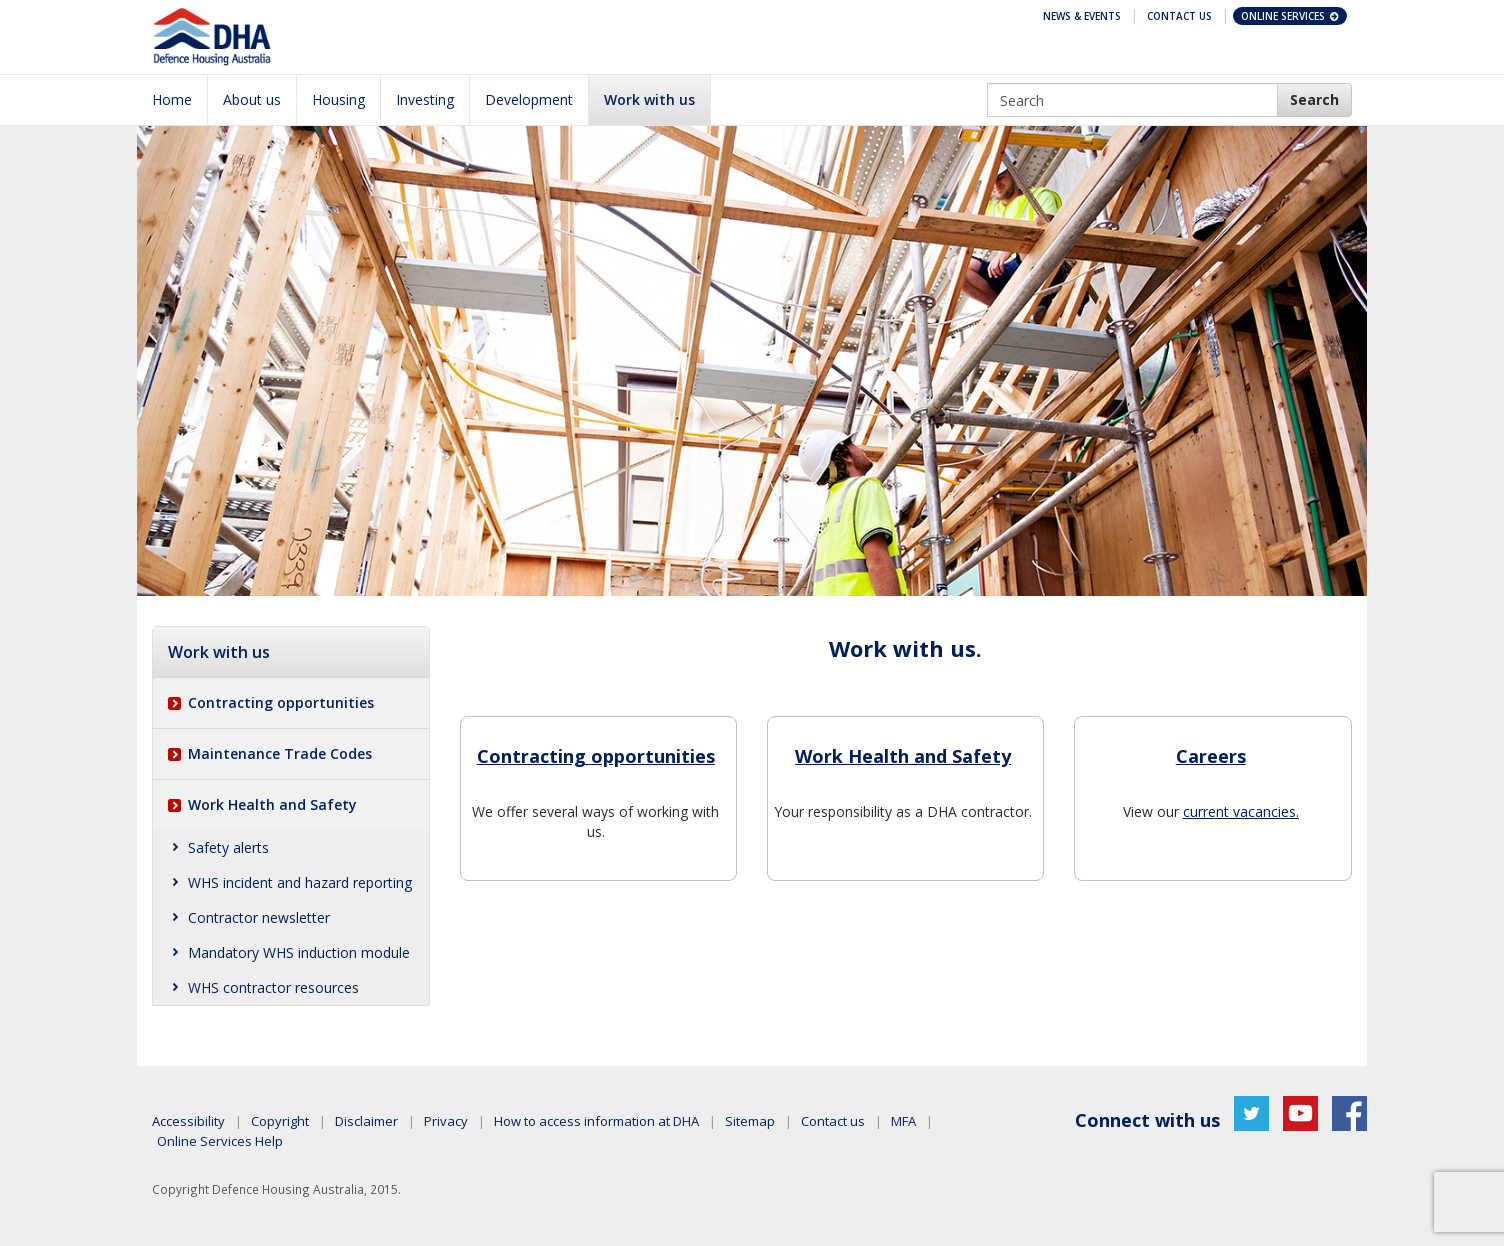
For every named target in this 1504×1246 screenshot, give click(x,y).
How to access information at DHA (596, 1121)
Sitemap (750, 1121)
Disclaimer (366, 1121)
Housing (338, 99)
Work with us (649, 99)
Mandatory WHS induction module (299, 952)
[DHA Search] (1314, 100)
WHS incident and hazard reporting (300, 882)
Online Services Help (220, 1141)
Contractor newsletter (259, 917)
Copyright (280, 1121)
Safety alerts (228, 847)
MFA (903, 1121)
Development (529, 99)
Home (172, 99)
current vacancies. (1241, 811)
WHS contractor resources (273, 987)
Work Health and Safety (272, 804)
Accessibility (188, 1121)
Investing (425, 99)
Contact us (833, 1121)
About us (252, 99)
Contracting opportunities (281, 702)
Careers (1211, 756)
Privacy (446, 1121)
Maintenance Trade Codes (280, 753)
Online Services (1291, 16)
